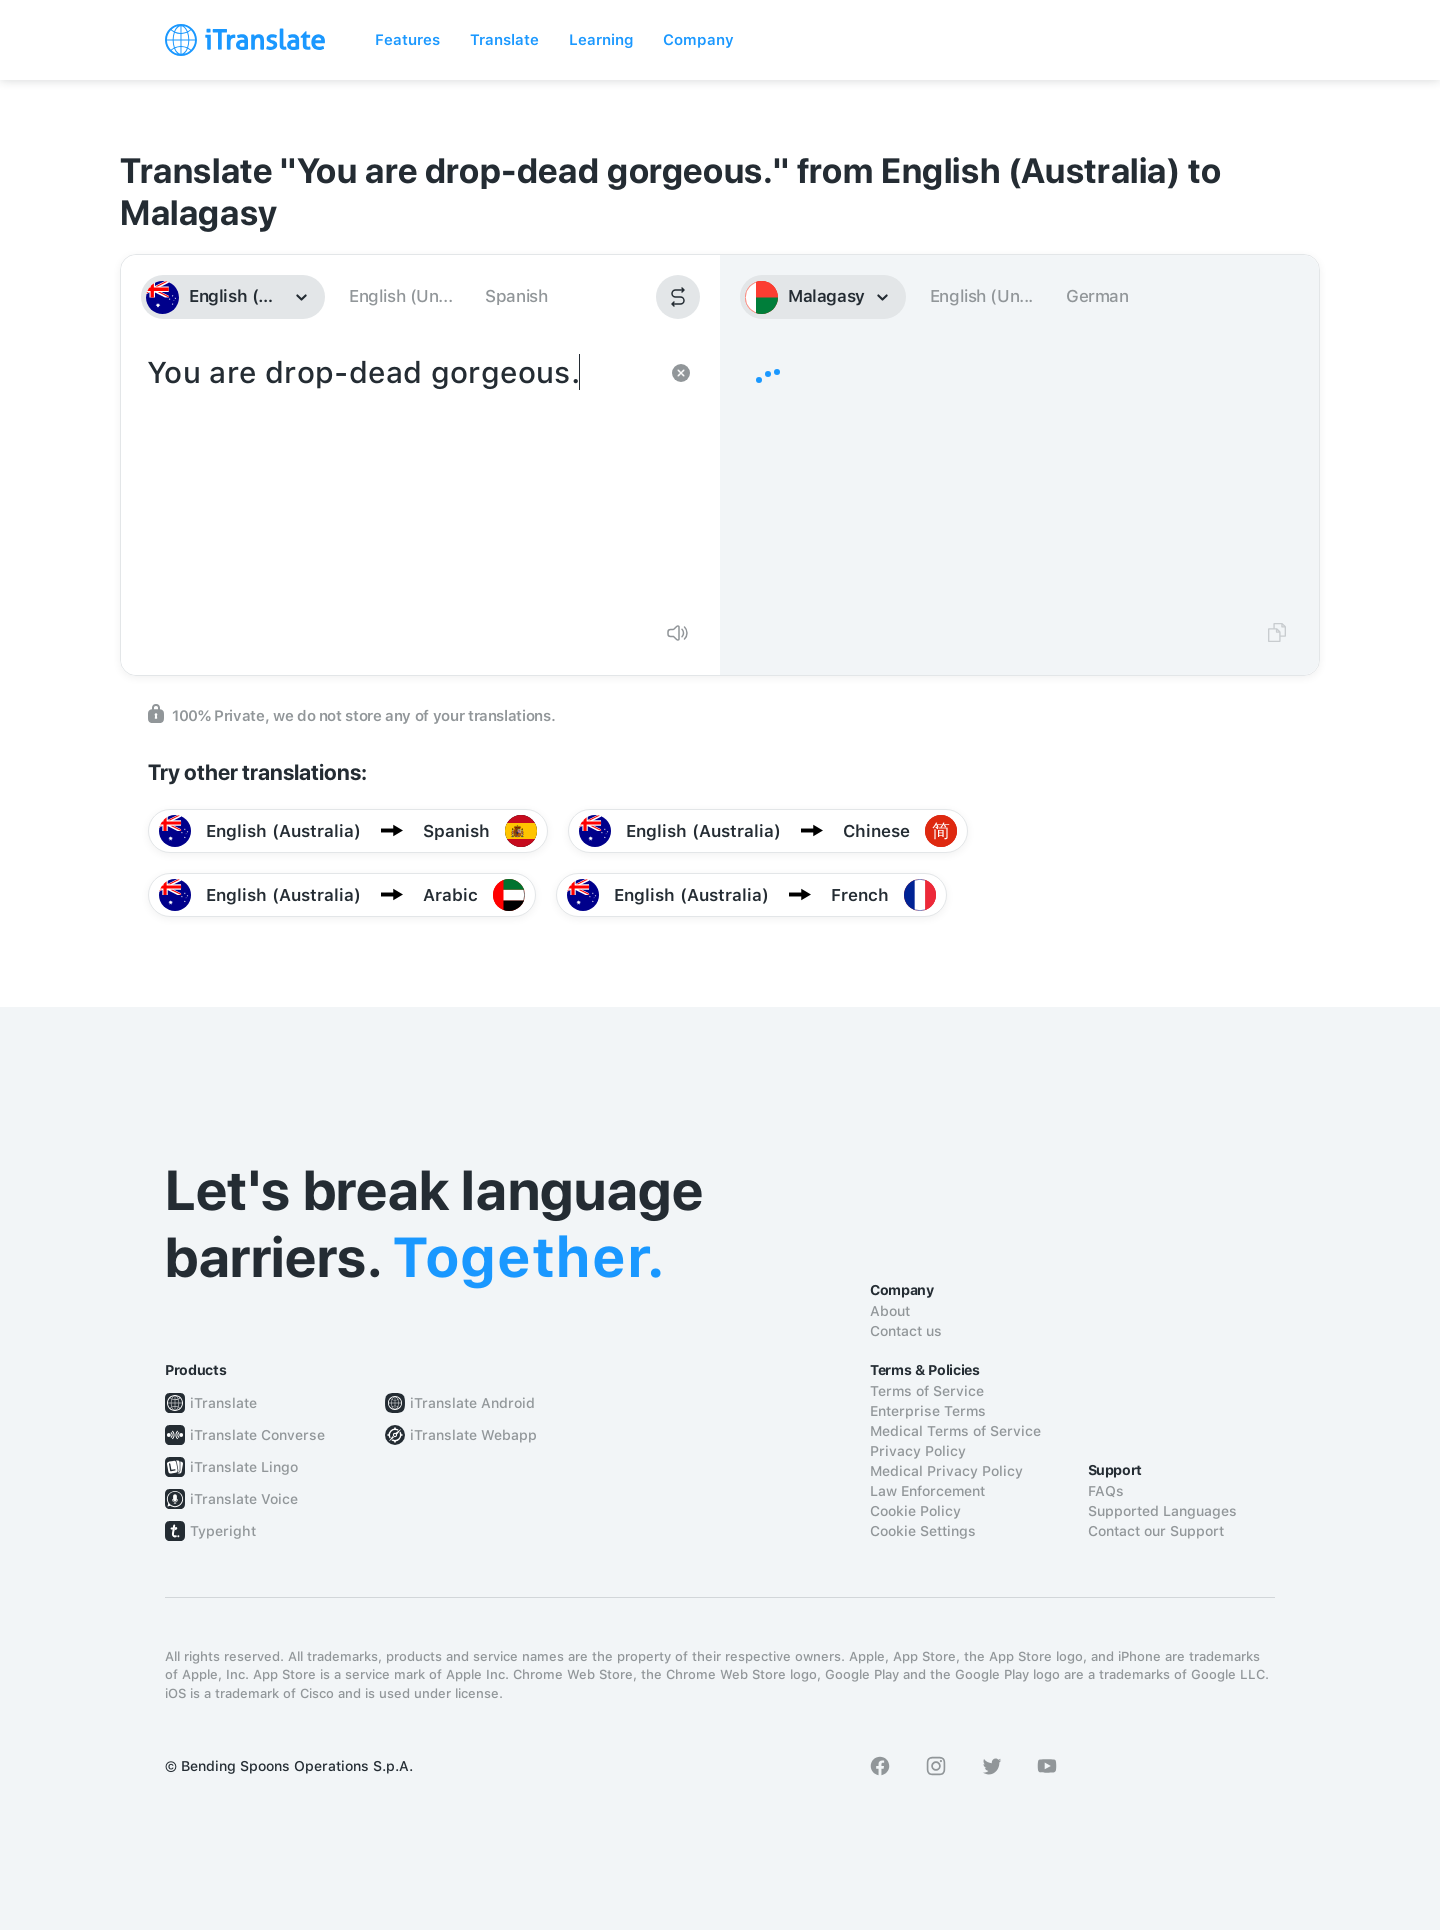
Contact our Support (1156, 1531)
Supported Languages (1162, 1511)
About (890, 1311)
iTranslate (223, 1403)
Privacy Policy (918, 1451)
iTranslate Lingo (244, 1467)
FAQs (1106, 1491)
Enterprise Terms (928, 1411)
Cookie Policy (915, 1511)
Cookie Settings (923, 1531)
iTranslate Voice (244, 1499)
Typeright (223, 1531)
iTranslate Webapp (473, 1435)
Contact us (906, 1331)
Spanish (516, 296)
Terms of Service (927, 1391)
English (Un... (400, 296)
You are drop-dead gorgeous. (400, 478)
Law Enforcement (927, 1491)
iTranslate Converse (257, 1435)
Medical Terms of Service (955, 1431)
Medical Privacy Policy (946, 1471)
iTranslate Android (472, 1403)
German (1097, 296)
